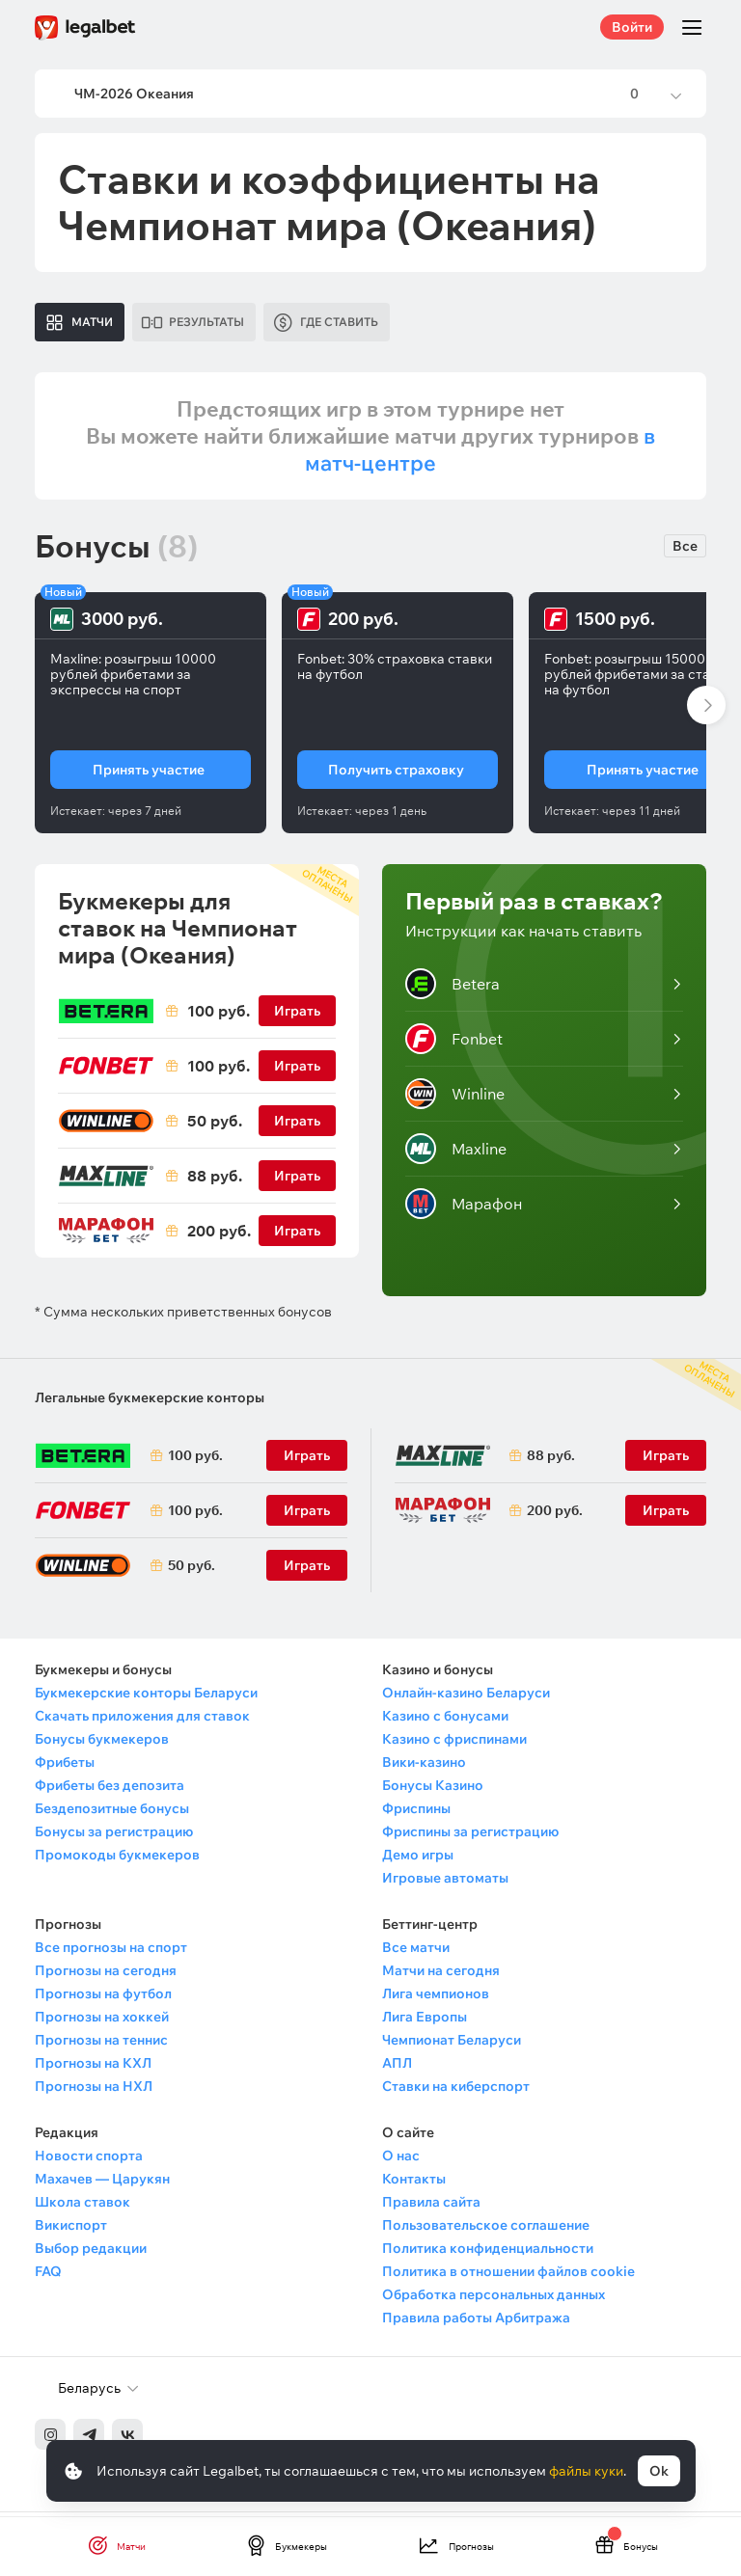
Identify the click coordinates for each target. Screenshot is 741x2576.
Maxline (456, 1154)
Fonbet (454, 1044)
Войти (632, 27)
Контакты (414, 2184)
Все (685, 551)
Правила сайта (431, 2207)
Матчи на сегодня (441, 1976)
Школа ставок (82, 2207)
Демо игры (417, 1860)
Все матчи (416, 1953)
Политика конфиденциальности (487, 2254)
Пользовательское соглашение (486, 2230)
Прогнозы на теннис (101, 2045)
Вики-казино (424, 1767)
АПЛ (397, 2068)
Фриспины (416, 1814)
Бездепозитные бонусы (112, 1814)
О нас (401, 2161)
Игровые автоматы (445, 1883)
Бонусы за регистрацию (114, 1837)
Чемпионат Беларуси (451, 2045)
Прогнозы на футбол (103, 1999)
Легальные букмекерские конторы (149, 1403)
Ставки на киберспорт (456, 2092)
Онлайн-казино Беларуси (466, 1698)
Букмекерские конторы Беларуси (146, 1698)
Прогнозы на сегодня (106, 1976)
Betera (452, 989)
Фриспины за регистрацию (470, 1837)
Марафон (463, 1209)
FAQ (48, 2277)
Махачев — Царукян (102, 2184)
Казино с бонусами (445, 1721)
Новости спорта (89, 2161)
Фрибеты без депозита (109, 1791)
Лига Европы (424, 2022)
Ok (659, 2471)
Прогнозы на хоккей (102, 2022)
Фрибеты (65, 1767)
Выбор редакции (91, 2254)
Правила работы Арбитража (476, 2323)
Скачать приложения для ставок (142, 1721)
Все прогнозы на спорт (111, 1953)
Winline (455, 1099)
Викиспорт (71, 2230)
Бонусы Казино (432, 1791)
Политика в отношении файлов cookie (508, 2277)
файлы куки (586, 2471)
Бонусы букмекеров (102, 1744)
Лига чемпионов (435, 1999)
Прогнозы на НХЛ (93, 2092)
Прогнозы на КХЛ (93, 2068)
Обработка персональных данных (493, 2300)
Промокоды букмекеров (117, 1860)
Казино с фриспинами (454, 1744)
